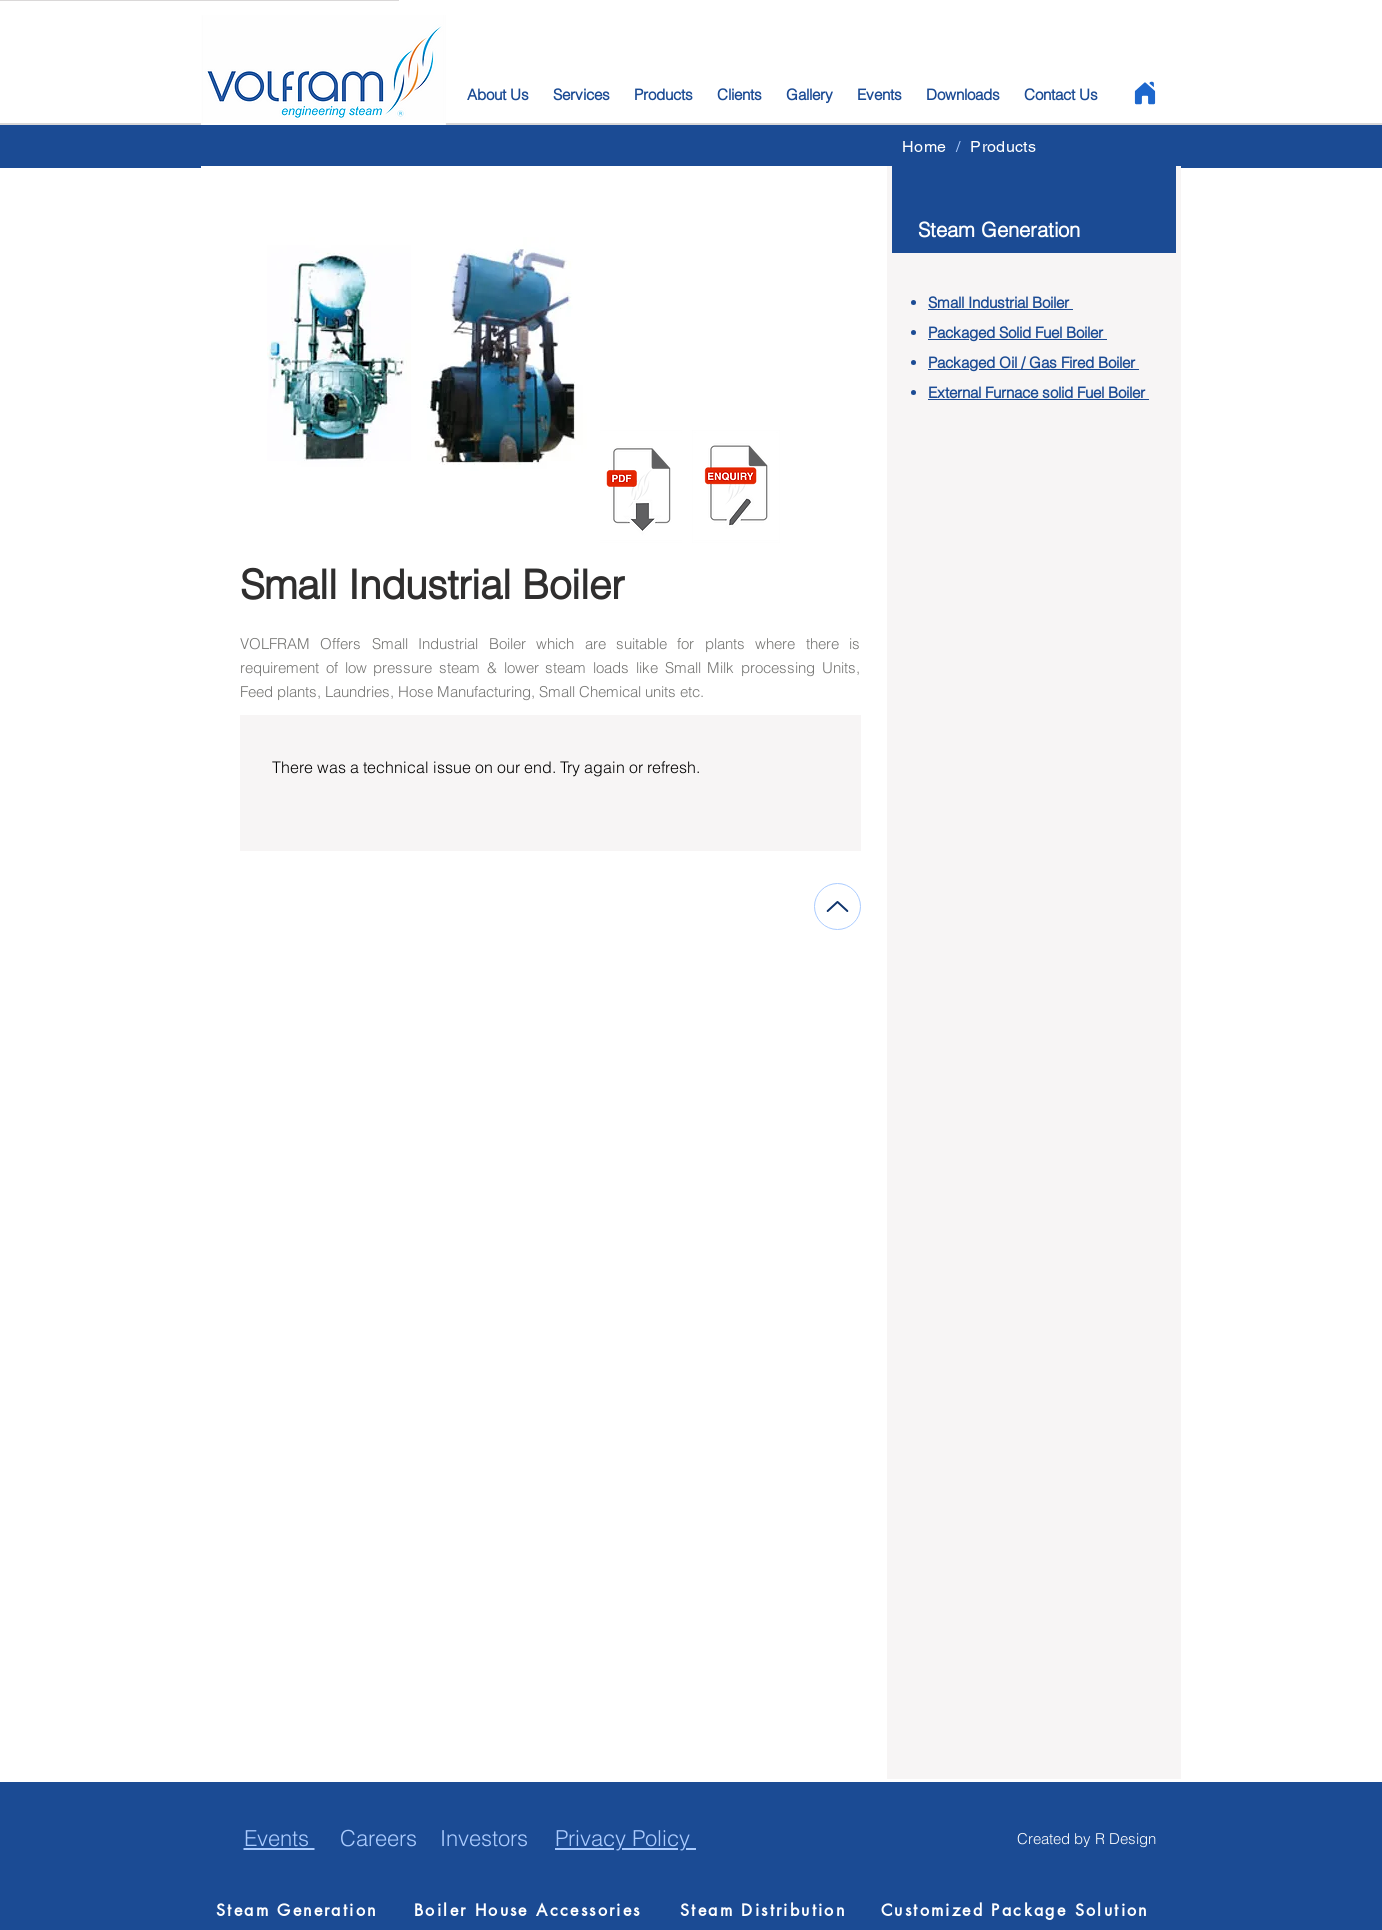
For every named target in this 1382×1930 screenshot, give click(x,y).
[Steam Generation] (305, 1910)
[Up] (837, 906)
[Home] (1144, 92)
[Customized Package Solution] (1018, 1910)
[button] (736, 486)
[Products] (1003, 146)
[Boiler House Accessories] (537, 1910)
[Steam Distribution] (769, 1910)
